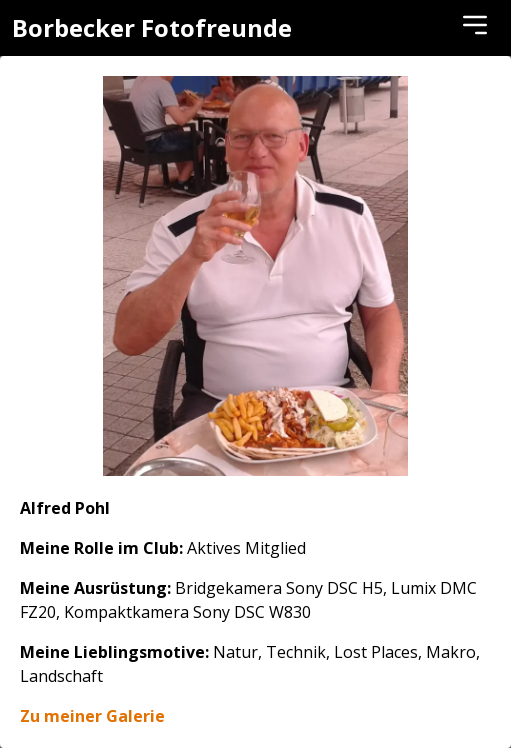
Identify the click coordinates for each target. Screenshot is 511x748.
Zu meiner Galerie (92, 716)
